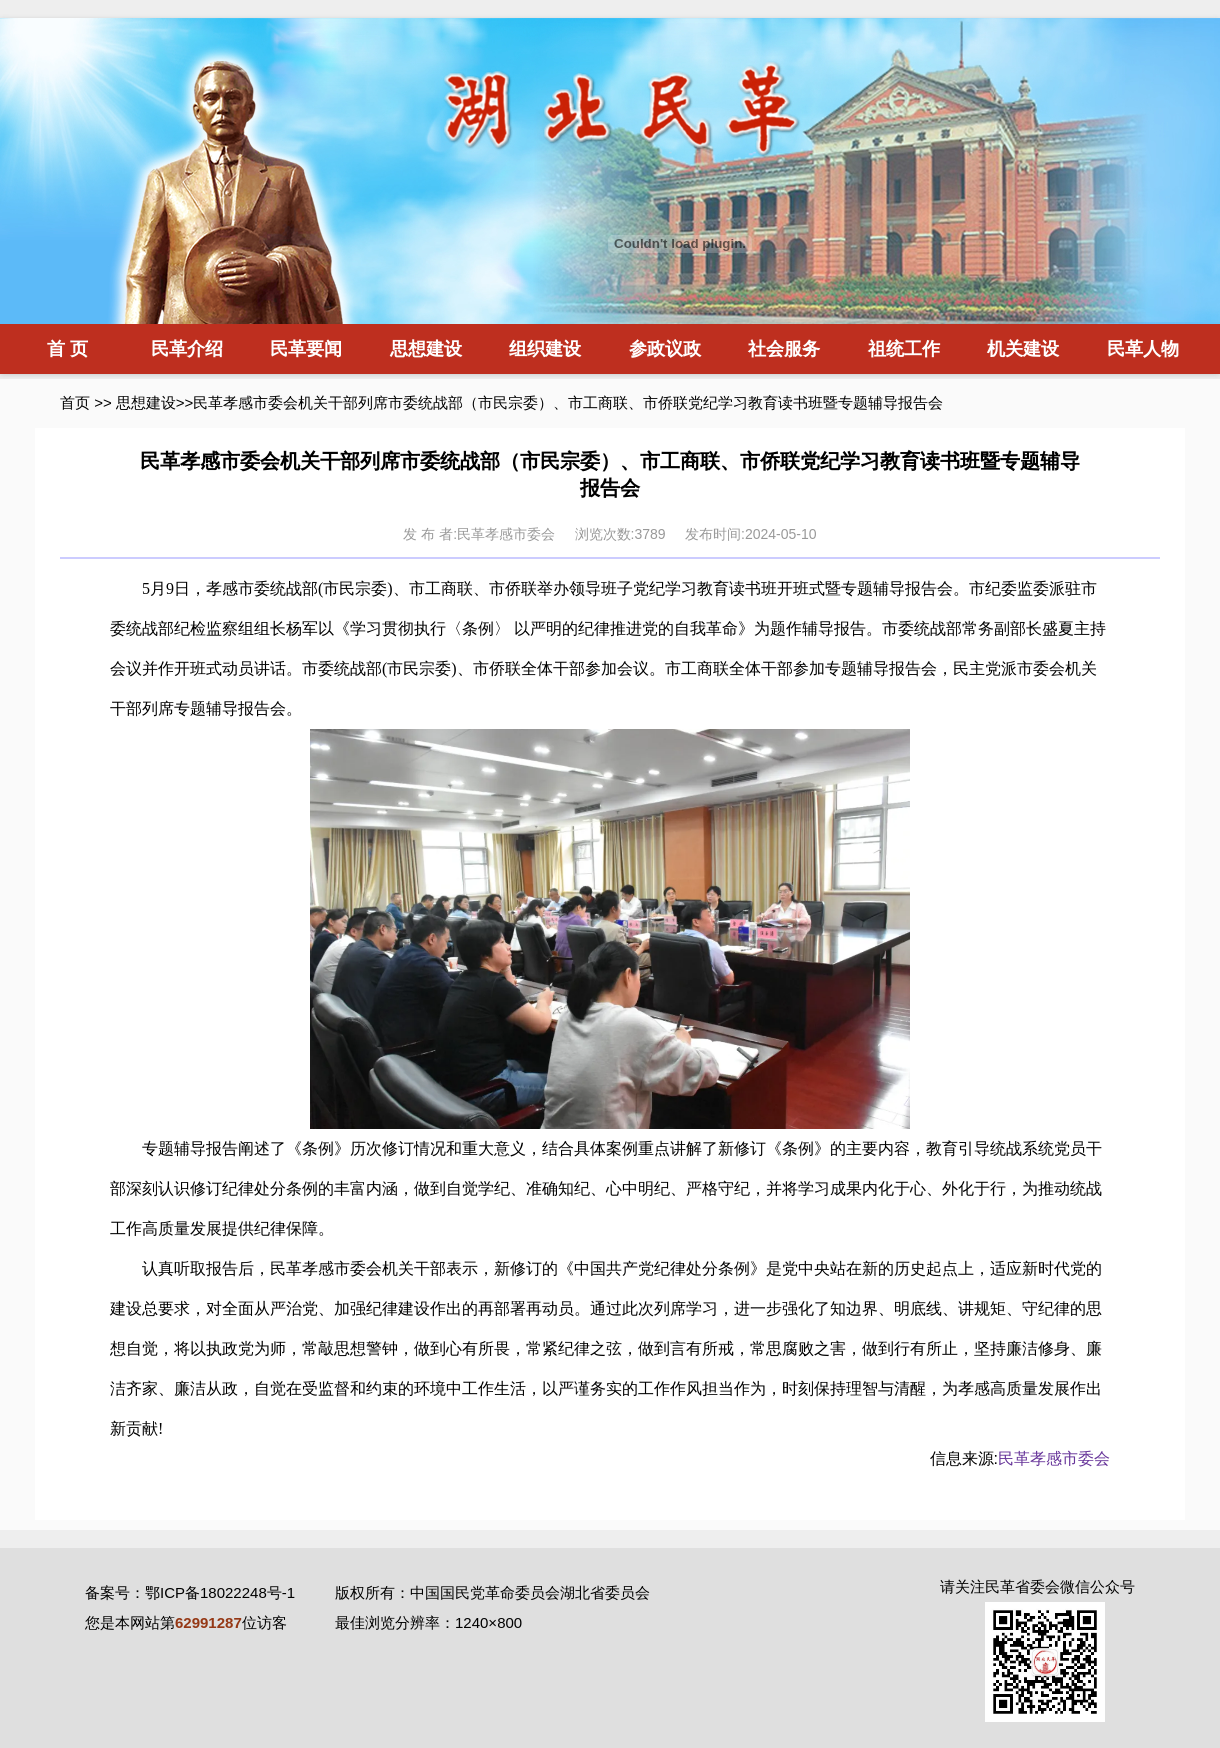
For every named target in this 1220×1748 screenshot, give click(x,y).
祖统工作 (904, 349)
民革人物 (1143, 349)
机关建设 (1023, 349)
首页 (75, 402)
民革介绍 (187, 349)
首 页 (67, 349)
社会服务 (784, 349)
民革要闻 (306, 349)
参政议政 (665, 349)
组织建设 (545, 349)
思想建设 (426, 349)
